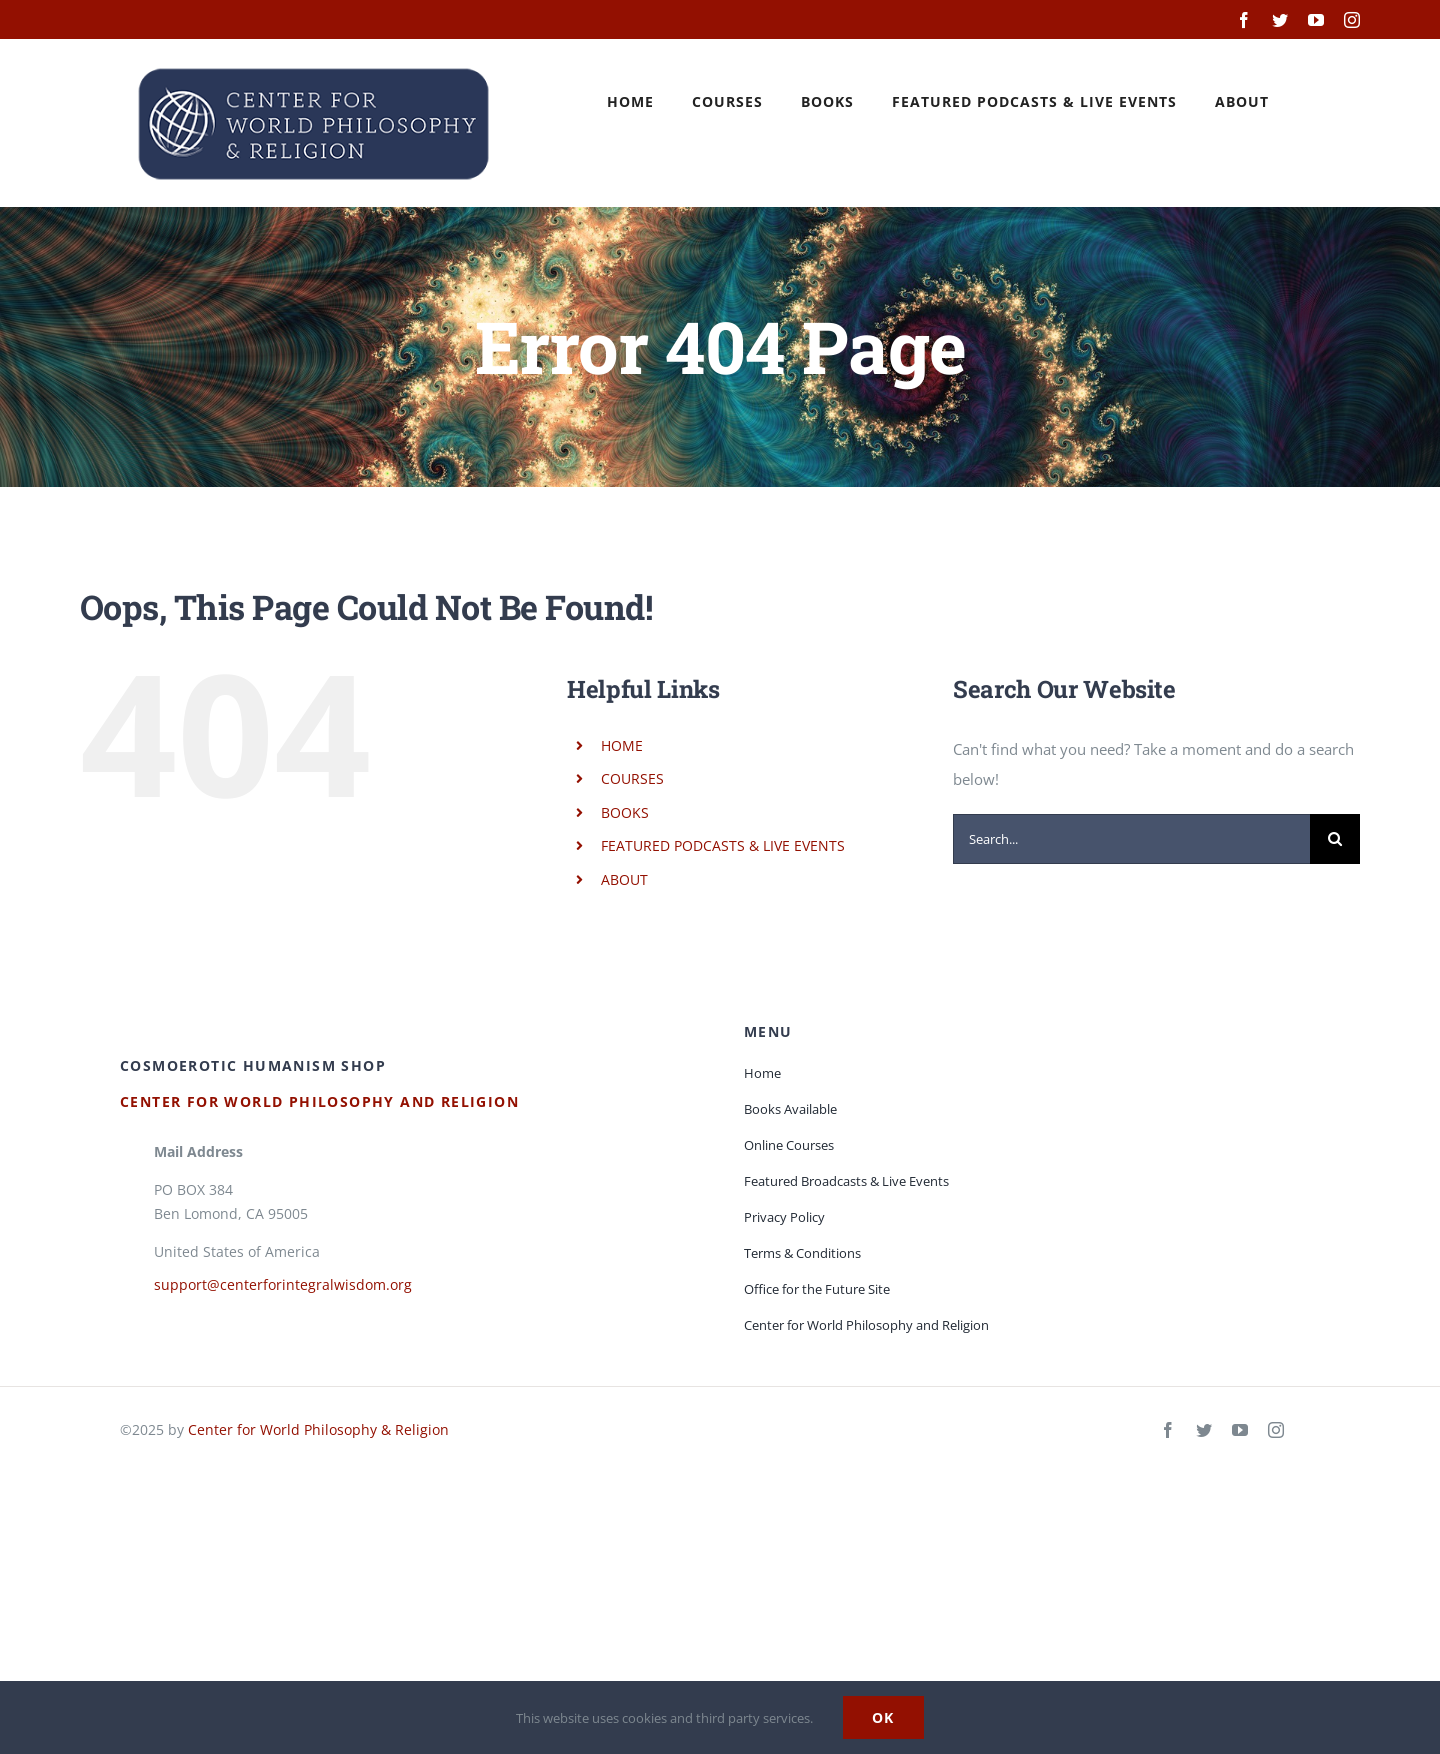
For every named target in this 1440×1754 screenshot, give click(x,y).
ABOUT (624, 879)
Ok (883, 1717)
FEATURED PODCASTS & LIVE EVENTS (723, 845)
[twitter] (1204, 1430)
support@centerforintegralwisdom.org (283, 1284)
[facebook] (1168, 1430)
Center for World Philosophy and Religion (319, 1101)
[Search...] (1131, 839)
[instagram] (1276, 1430)
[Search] (1335, 839)
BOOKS (625, 812)
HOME (622, 745)
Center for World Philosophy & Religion (318, 1429)
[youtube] (1240, 1430)
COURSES (632, 778)
